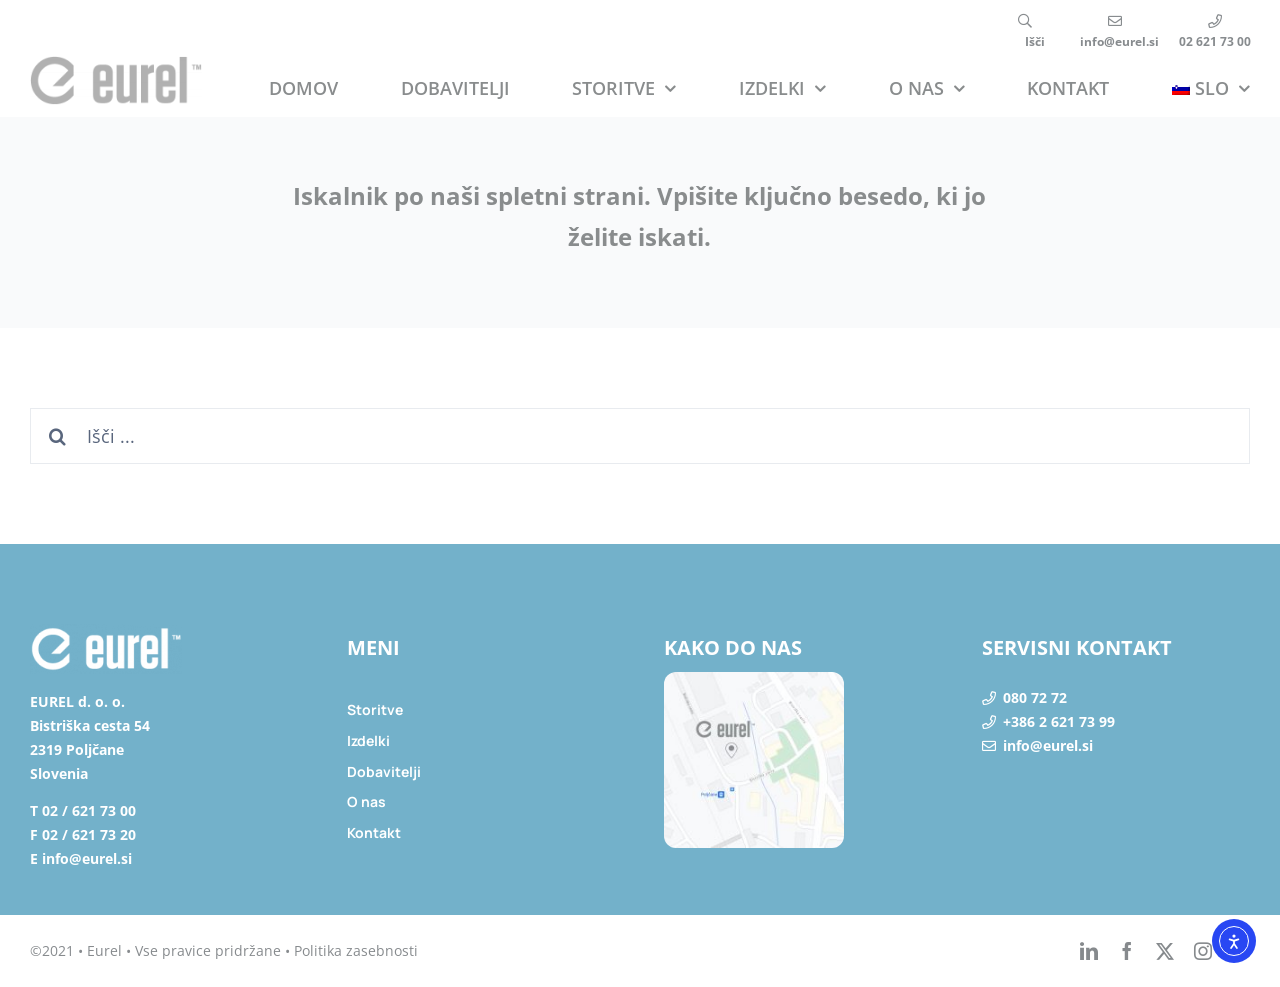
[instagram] (1203, 951)
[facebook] (1127, 951)
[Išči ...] (640, 436)
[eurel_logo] (116, 64)
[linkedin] (1089, 951)
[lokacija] (754, 680)
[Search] (58, 436)
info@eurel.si (1048, 745)
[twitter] (1165, 951)
